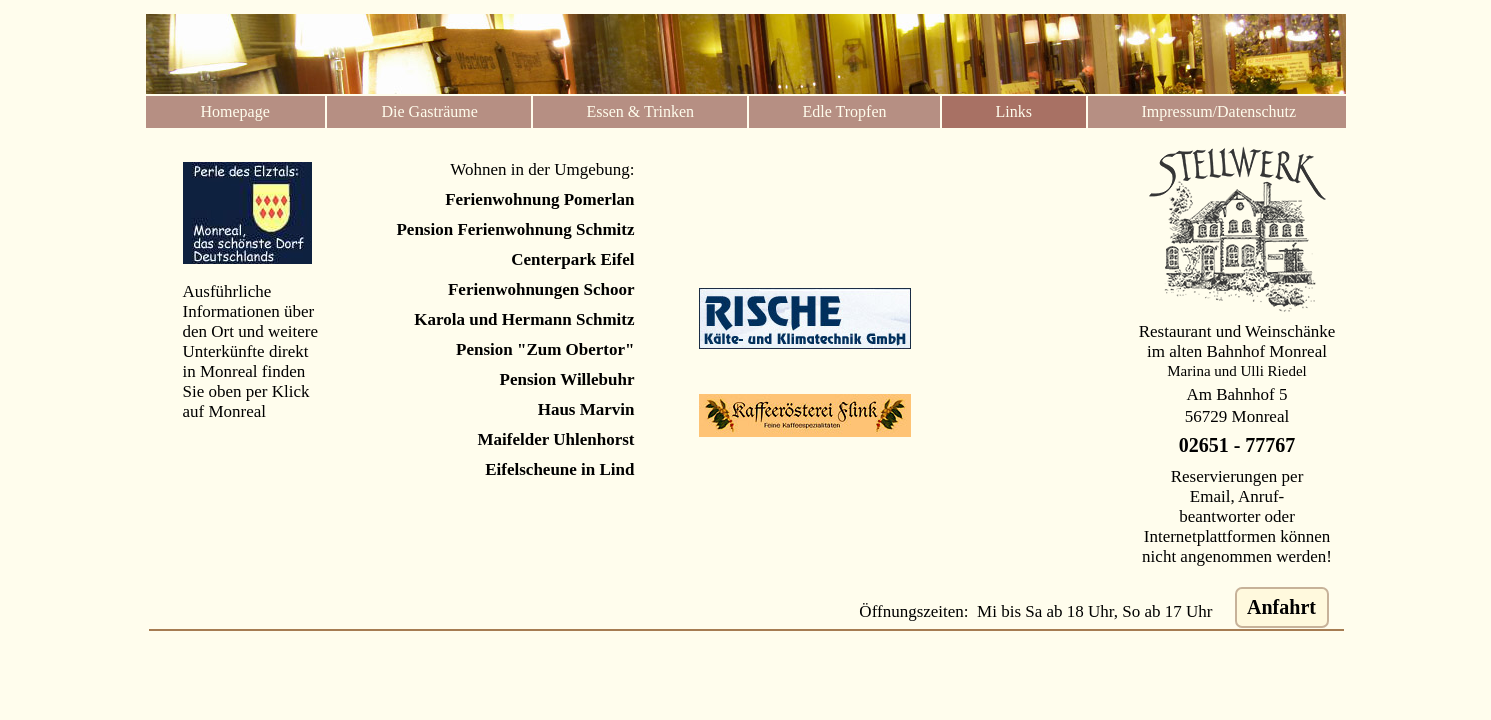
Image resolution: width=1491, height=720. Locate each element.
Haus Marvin (586, 409)
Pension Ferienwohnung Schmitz (515, 229)
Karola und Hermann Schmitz (524, 319)
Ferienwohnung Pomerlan (539, 199)
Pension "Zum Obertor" (545, 349)
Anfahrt (1281, 607)
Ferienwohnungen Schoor (541, 289)
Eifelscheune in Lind (559, 469)
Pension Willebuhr (567, 379)
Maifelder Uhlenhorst (556, 439)
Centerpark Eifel (572, 259)
